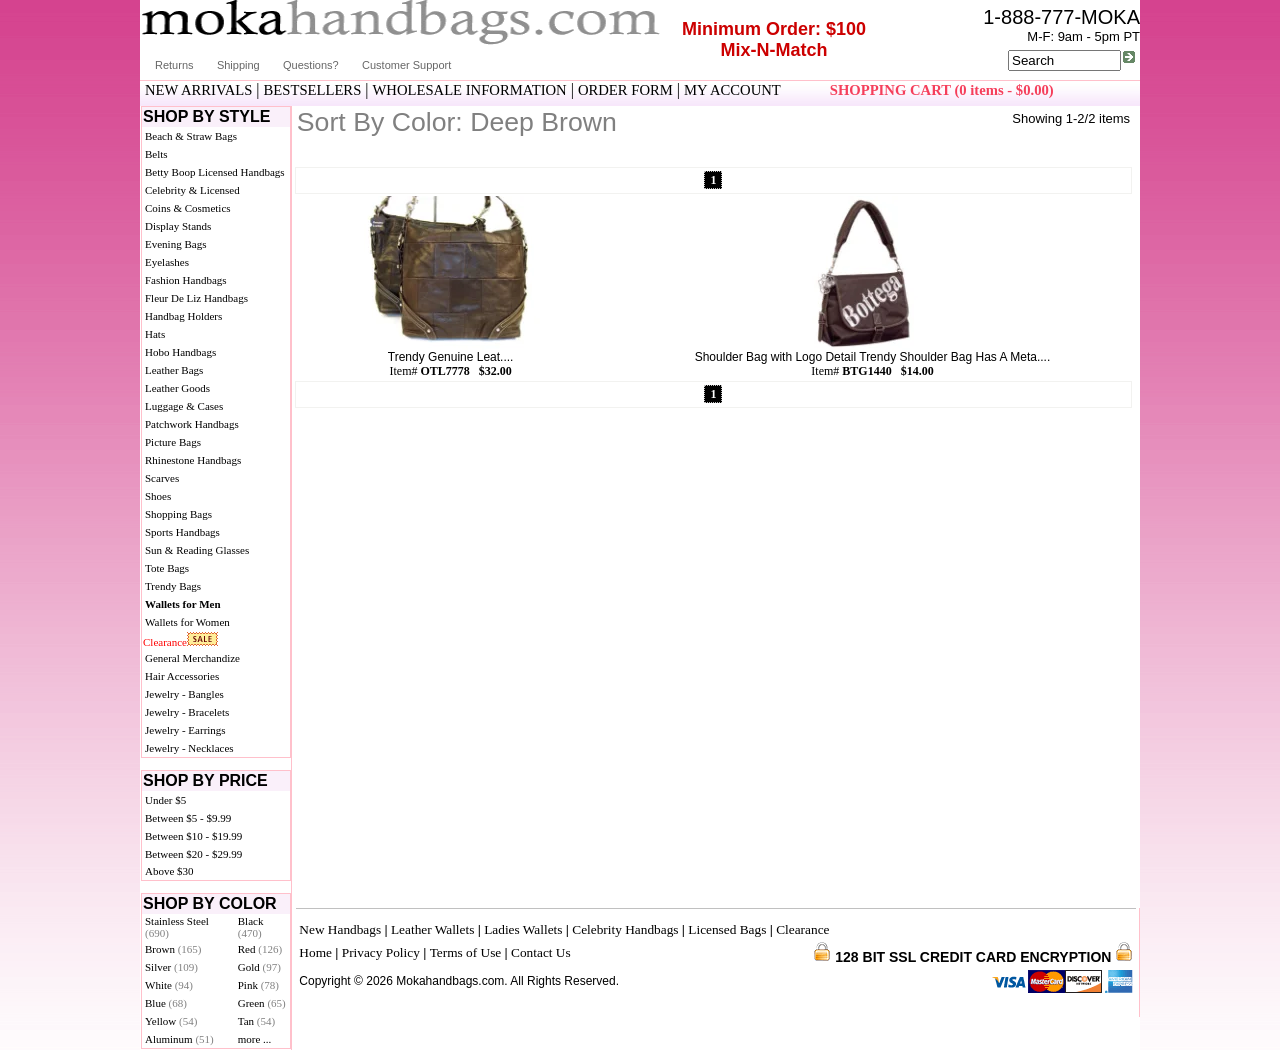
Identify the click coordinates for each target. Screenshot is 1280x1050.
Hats (155, 334)
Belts (156, 154)
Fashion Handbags (186, 280)
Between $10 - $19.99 (193, 836)
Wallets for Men (183, 604)
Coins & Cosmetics (188, 208)
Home (315, 952)
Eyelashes (167, 262)
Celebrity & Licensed (192, 190)
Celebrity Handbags (625, 929)
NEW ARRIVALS (198, 90)
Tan (256, 1021)
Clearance (165, 642)
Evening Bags (175, 244)
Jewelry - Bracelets (187, 712)
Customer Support (406, 65)
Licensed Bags (727, 929)
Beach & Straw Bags (191, 136)
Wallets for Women (187, 622)
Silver (171, 967)
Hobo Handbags (180, 352)
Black (251, 927)
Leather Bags (174, 370)
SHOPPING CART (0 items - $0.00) (942, 90)
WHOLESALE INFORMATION (470, 90)
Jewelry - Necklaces (189, 748)
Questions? (311, 65)
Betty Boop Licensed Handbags (215, 172)
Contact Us (541, 952)
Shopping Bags (178, 514)
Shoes (158, 496)
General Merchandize (192, 658)
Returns (174, 65)
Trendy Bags (173, 586)
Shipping (238, 65)
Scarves (162, 478)
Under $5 (165, 800)
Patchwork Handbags (192, 424)
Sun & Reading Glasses (197, 550)
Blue (166, 1003)
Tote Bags (167, 568)
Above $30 (169, 871)
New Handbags (340, 929)
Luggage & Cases (184, 406)
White (169, 985)
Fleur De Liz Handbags (196, 298)
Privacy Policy (381, 952)
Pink (258, 985)
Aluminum (179, 1039)
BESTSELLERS (313, 90)
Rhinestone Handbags (193, 460)
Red (260, 949)
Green (262, 1003)
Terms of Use (466, 952)
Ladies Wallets (523, 929)
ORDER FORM (625, 90)
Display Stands (178, 226)
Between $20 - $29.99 (193, 854)
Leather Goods (177, 388)
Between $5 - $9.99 (188, 818)
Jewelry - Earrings (185, 730)
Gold (259, 967)
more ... (255, 1039)
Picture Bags (173, 442)
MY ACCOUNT (732, 90)
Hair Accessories (182, 676)
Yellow (171, 1021)
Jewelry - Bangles (184, 694)
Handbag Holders (183, 316)
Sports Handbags (182, 532)
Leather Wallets (432, 929)
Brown (173, 949)
